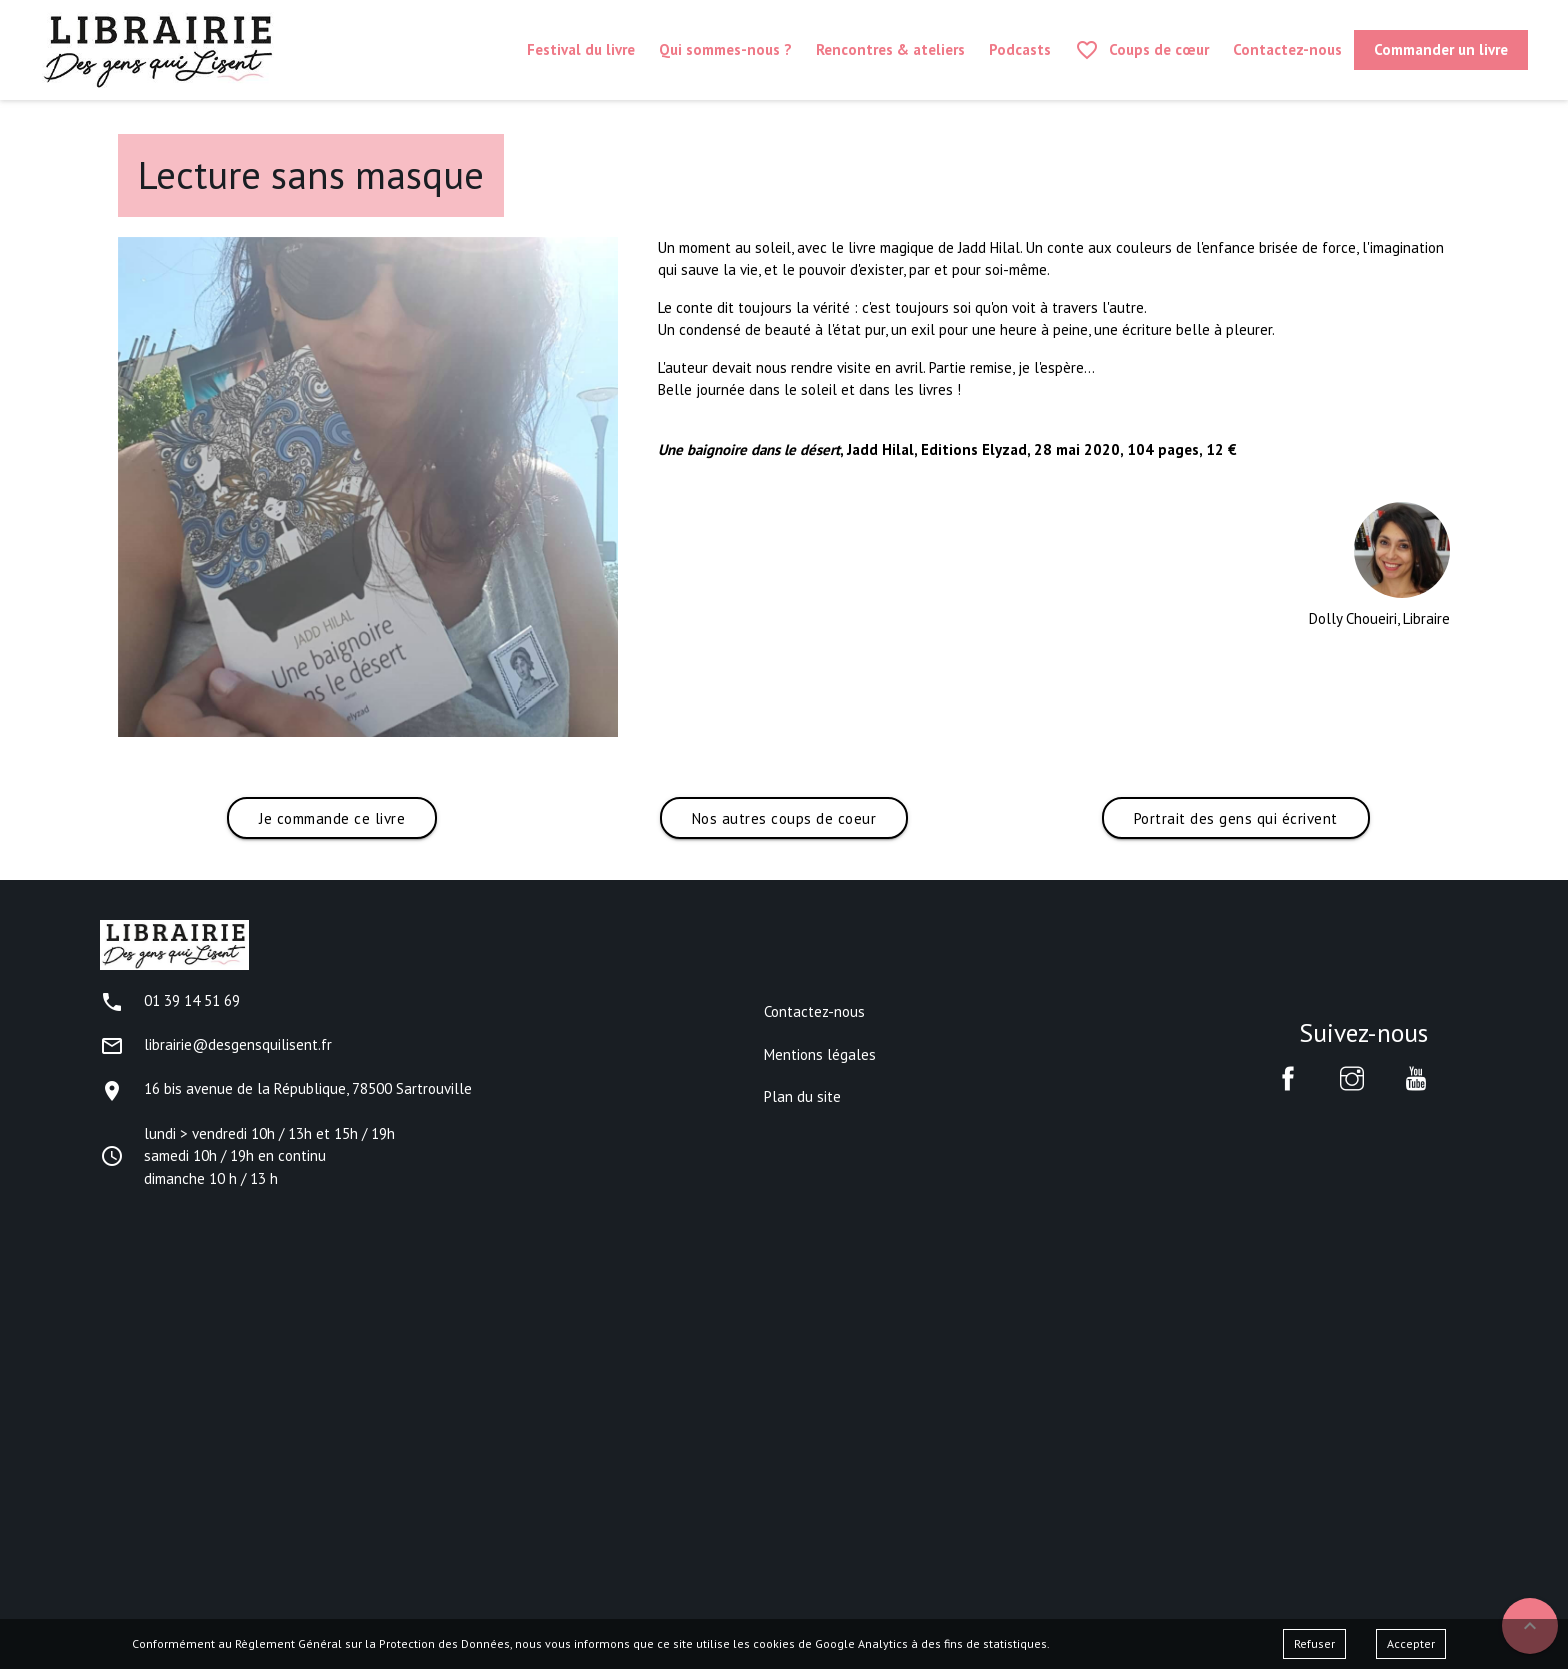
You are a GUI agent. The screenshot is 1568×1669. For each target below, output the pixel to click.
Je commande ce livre (332, 818)
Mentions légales (820, 1054)
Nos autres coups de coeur (784, 818)
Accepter (1411, 1643)
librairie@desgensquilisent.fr (216, 1044)
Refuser (1314, 1643)
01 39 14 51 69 (170, 1000)
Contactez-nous (814, 1011)
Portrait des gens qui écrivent (1236, 818)
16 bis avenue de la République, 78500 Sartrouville (286, 1088)
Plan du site (802, 1096)
